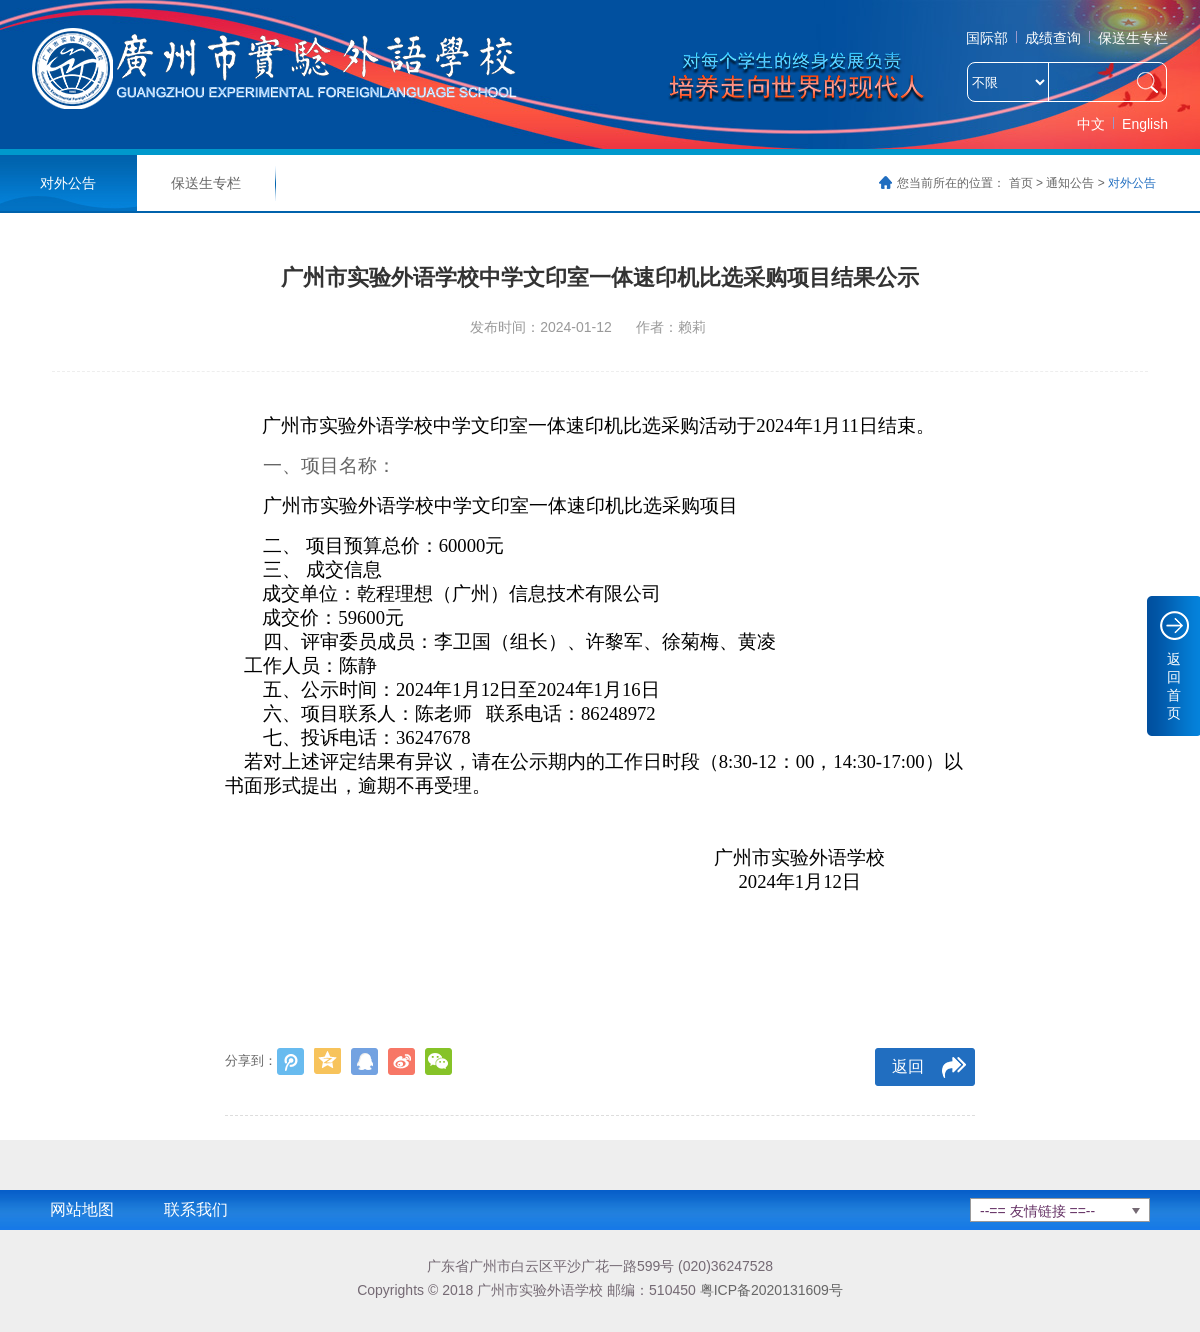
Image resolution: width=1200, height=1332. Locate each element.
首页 (1021, 183)
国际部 (987, 38)
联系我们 (196, 1209)
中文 (1091, 124)
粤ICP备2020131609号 (771, 1290)
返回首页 (1174, 686)
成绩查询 (1053, 38)
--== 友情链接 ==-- (1037, 1211)
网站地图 (82, 1209)
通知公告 (1070, 183)
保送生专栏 (1133, 38)
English (1145, 124)
